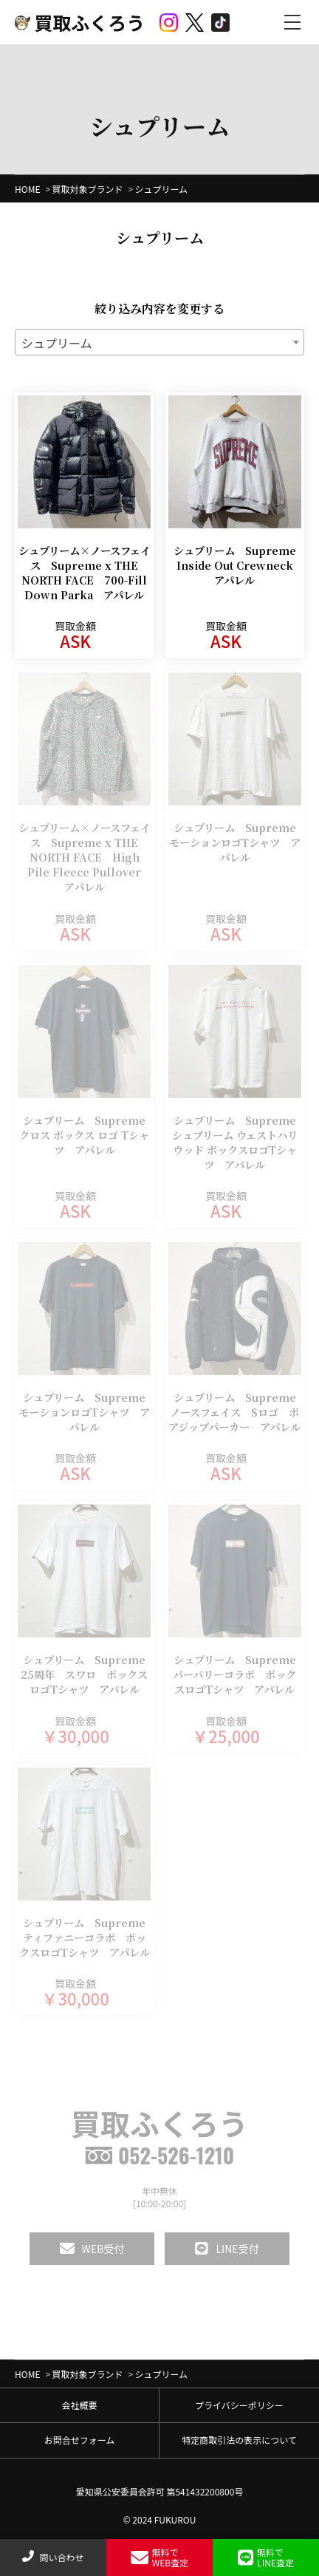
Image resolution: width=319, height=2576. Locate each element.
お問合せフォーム (79, 2439)
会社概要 (79, 2405)
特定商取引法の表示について (239, 2439)
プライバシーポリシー (239, 2405)
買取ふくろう (80, 22)
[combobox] (159, 342)
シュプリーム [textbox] (56, 343)
